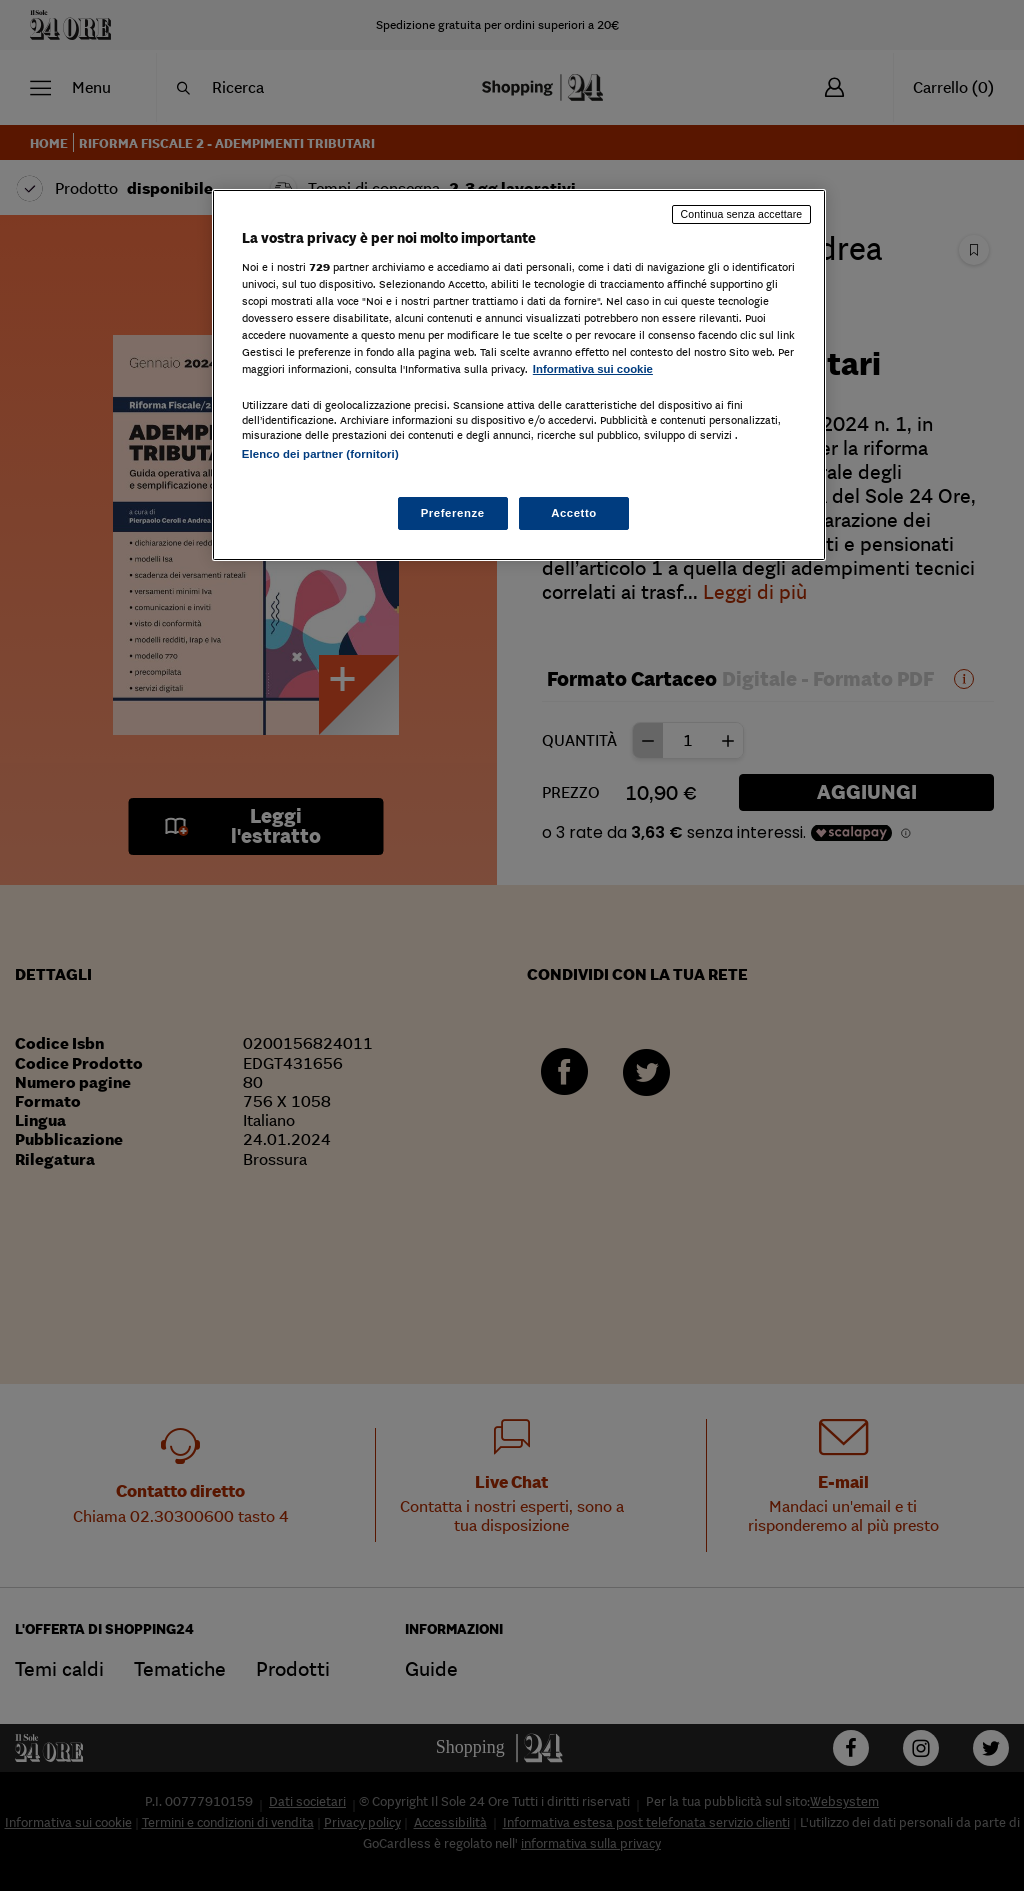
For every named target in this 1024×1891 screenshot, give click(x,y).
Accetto (574, 513)
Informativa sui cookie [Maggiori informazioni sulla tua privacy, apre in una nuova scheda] (593, 369)
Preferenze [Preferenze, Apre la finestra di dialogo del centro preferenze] (453, 513)
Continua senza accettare (742, 214)
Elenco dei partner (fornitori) (320, 454)
